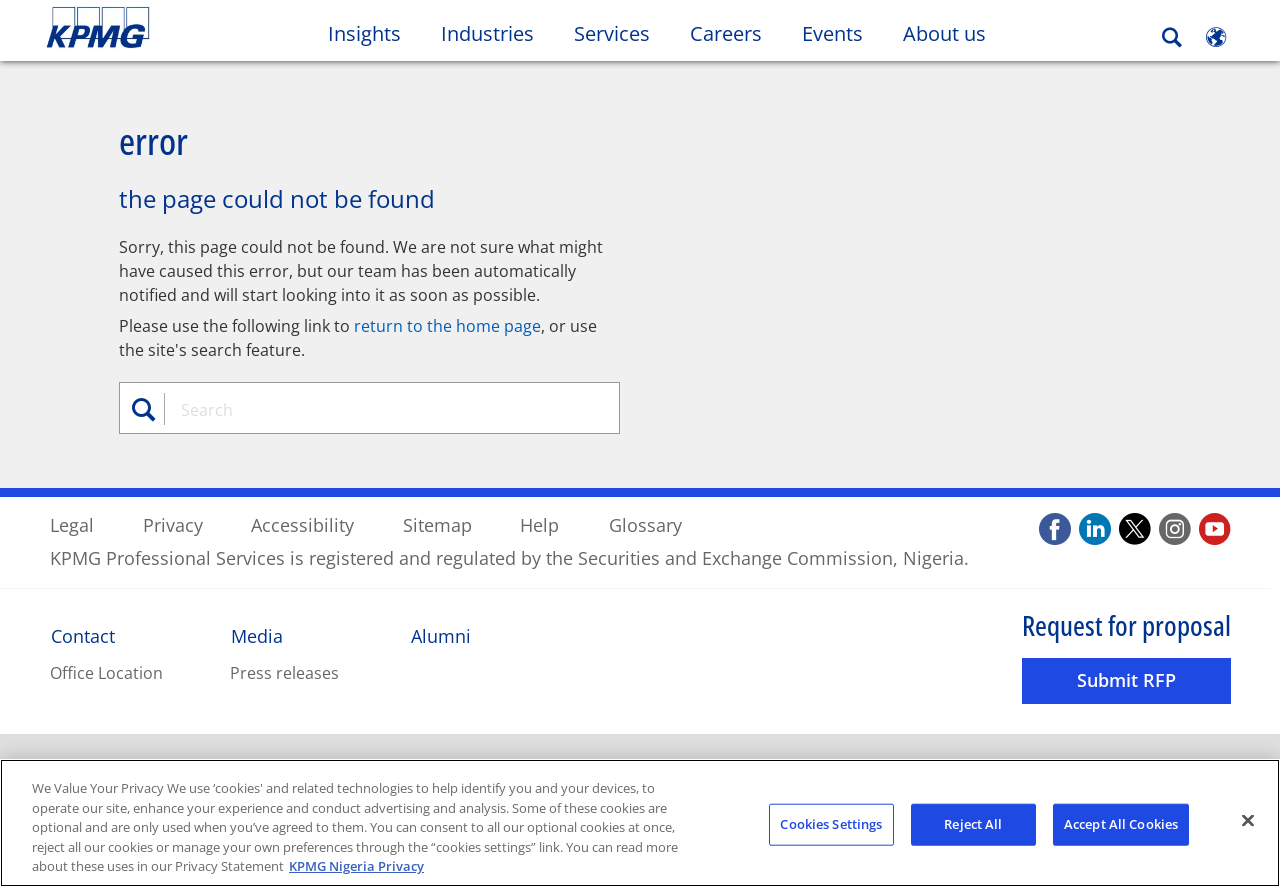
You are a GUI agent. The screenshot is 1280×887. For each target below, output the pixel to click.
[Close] (1248, 821)
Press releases (284, 672)
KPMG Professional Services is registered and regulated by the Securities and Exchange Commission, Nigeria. (509, 557)
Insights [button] (364, 33)
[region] (640, 823)
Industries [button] (487, 33)
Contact (83, 635)
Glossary (645, 524)
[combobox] (377, 409)
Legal (72, 524)
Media (257, 635)
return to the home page (447, 325)
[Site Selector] (1216, 37)
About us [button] (944, 33)
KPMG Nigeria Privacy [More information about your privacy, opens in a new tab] (356, 866)
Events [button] (832, 33)
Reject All (973, 824)
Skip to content (156, 28)
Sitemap (437, 524)
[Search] (1172, 37)
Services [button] (612, 33)
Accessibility (302, 524)
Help (539, 524)
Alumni (441, 635)
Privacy (173, 524)
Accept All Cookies (1121, 824)
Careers (736, 33)
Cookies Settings (831, 824)
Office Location (106, 672)
